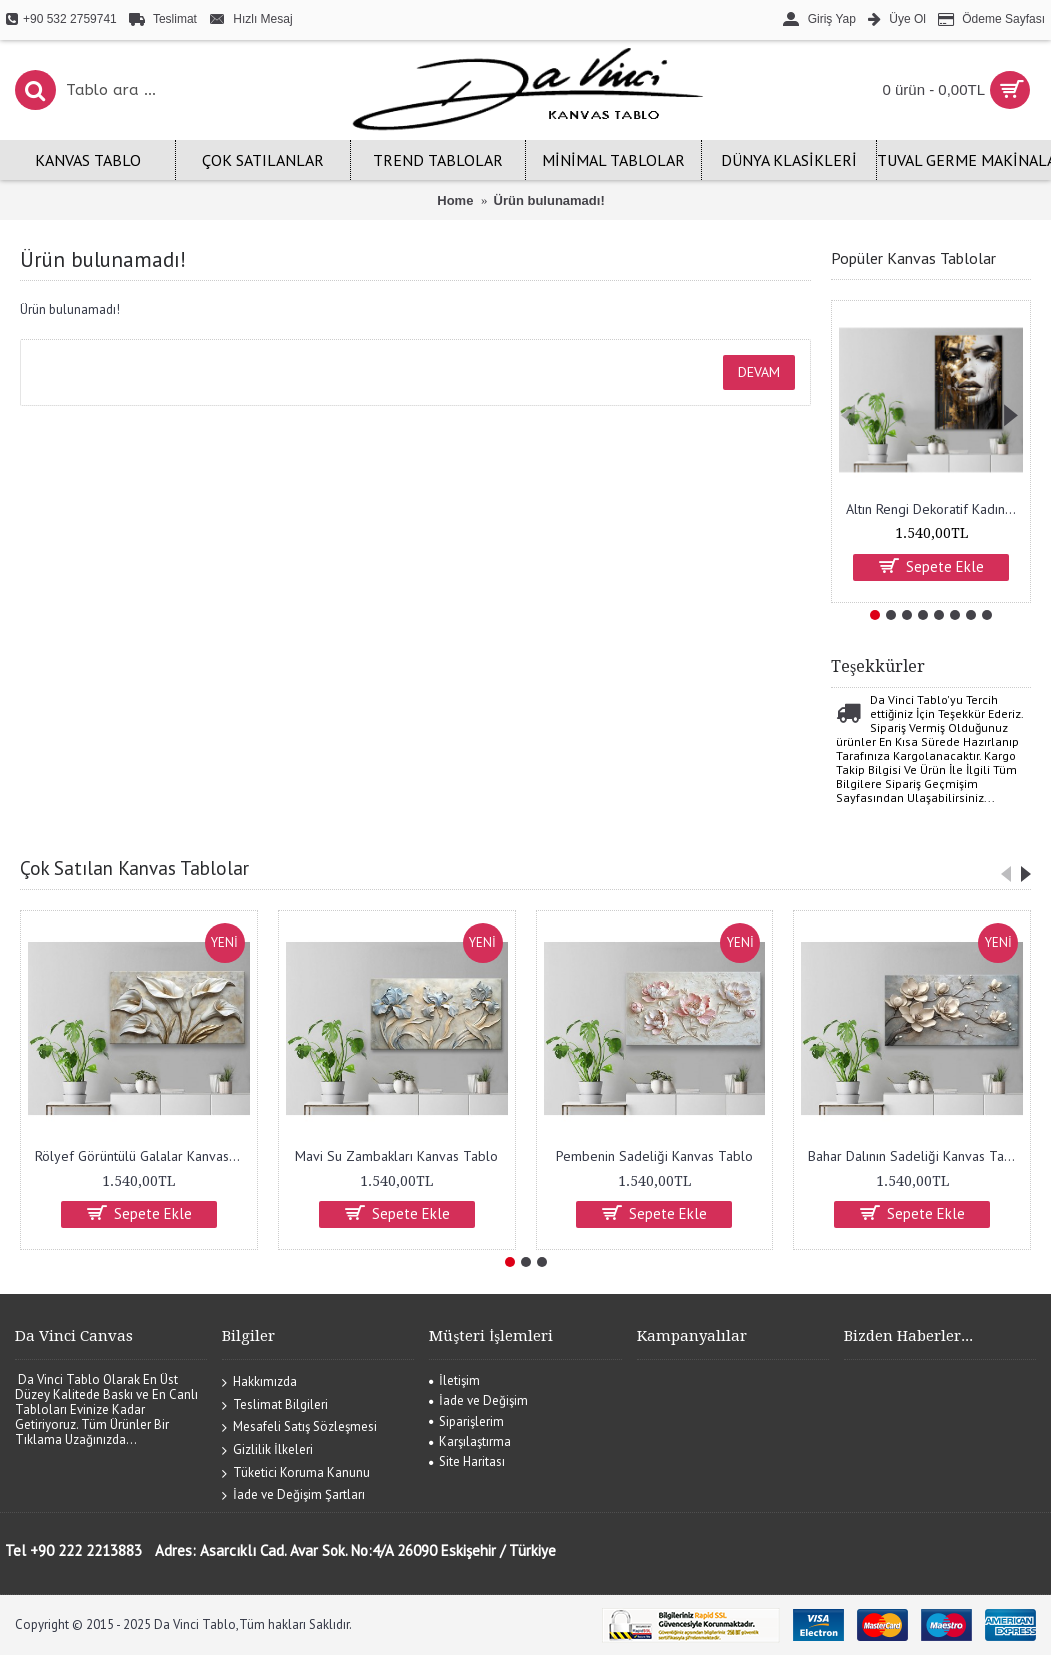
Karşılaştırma (470, 1441)
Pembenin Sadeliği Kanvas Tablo (654, 1156)
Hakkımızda (259, 1382)
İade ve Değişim (478, 1400)
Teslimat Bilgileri (275, 1404)
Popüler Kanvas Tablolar (913, 258)
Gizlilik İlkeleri (267, 1450)
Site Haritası (467, 1461)
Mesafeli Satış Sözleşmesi (299, 1427)
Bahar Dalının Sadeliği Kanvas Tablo (915, 1156)
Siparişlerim (466, 1421)
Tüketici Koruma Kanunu (296, 1472)
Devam (759, 372)
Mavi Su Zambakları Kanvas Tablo (396, 1156)
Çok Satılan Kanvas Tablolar (134, 868)
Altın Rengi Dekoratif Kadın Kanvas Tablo (934, 509)
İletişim (454, 1380)
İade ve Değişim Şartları (293, 1495)
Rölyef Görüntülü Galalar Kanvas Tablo (142, 1156)
